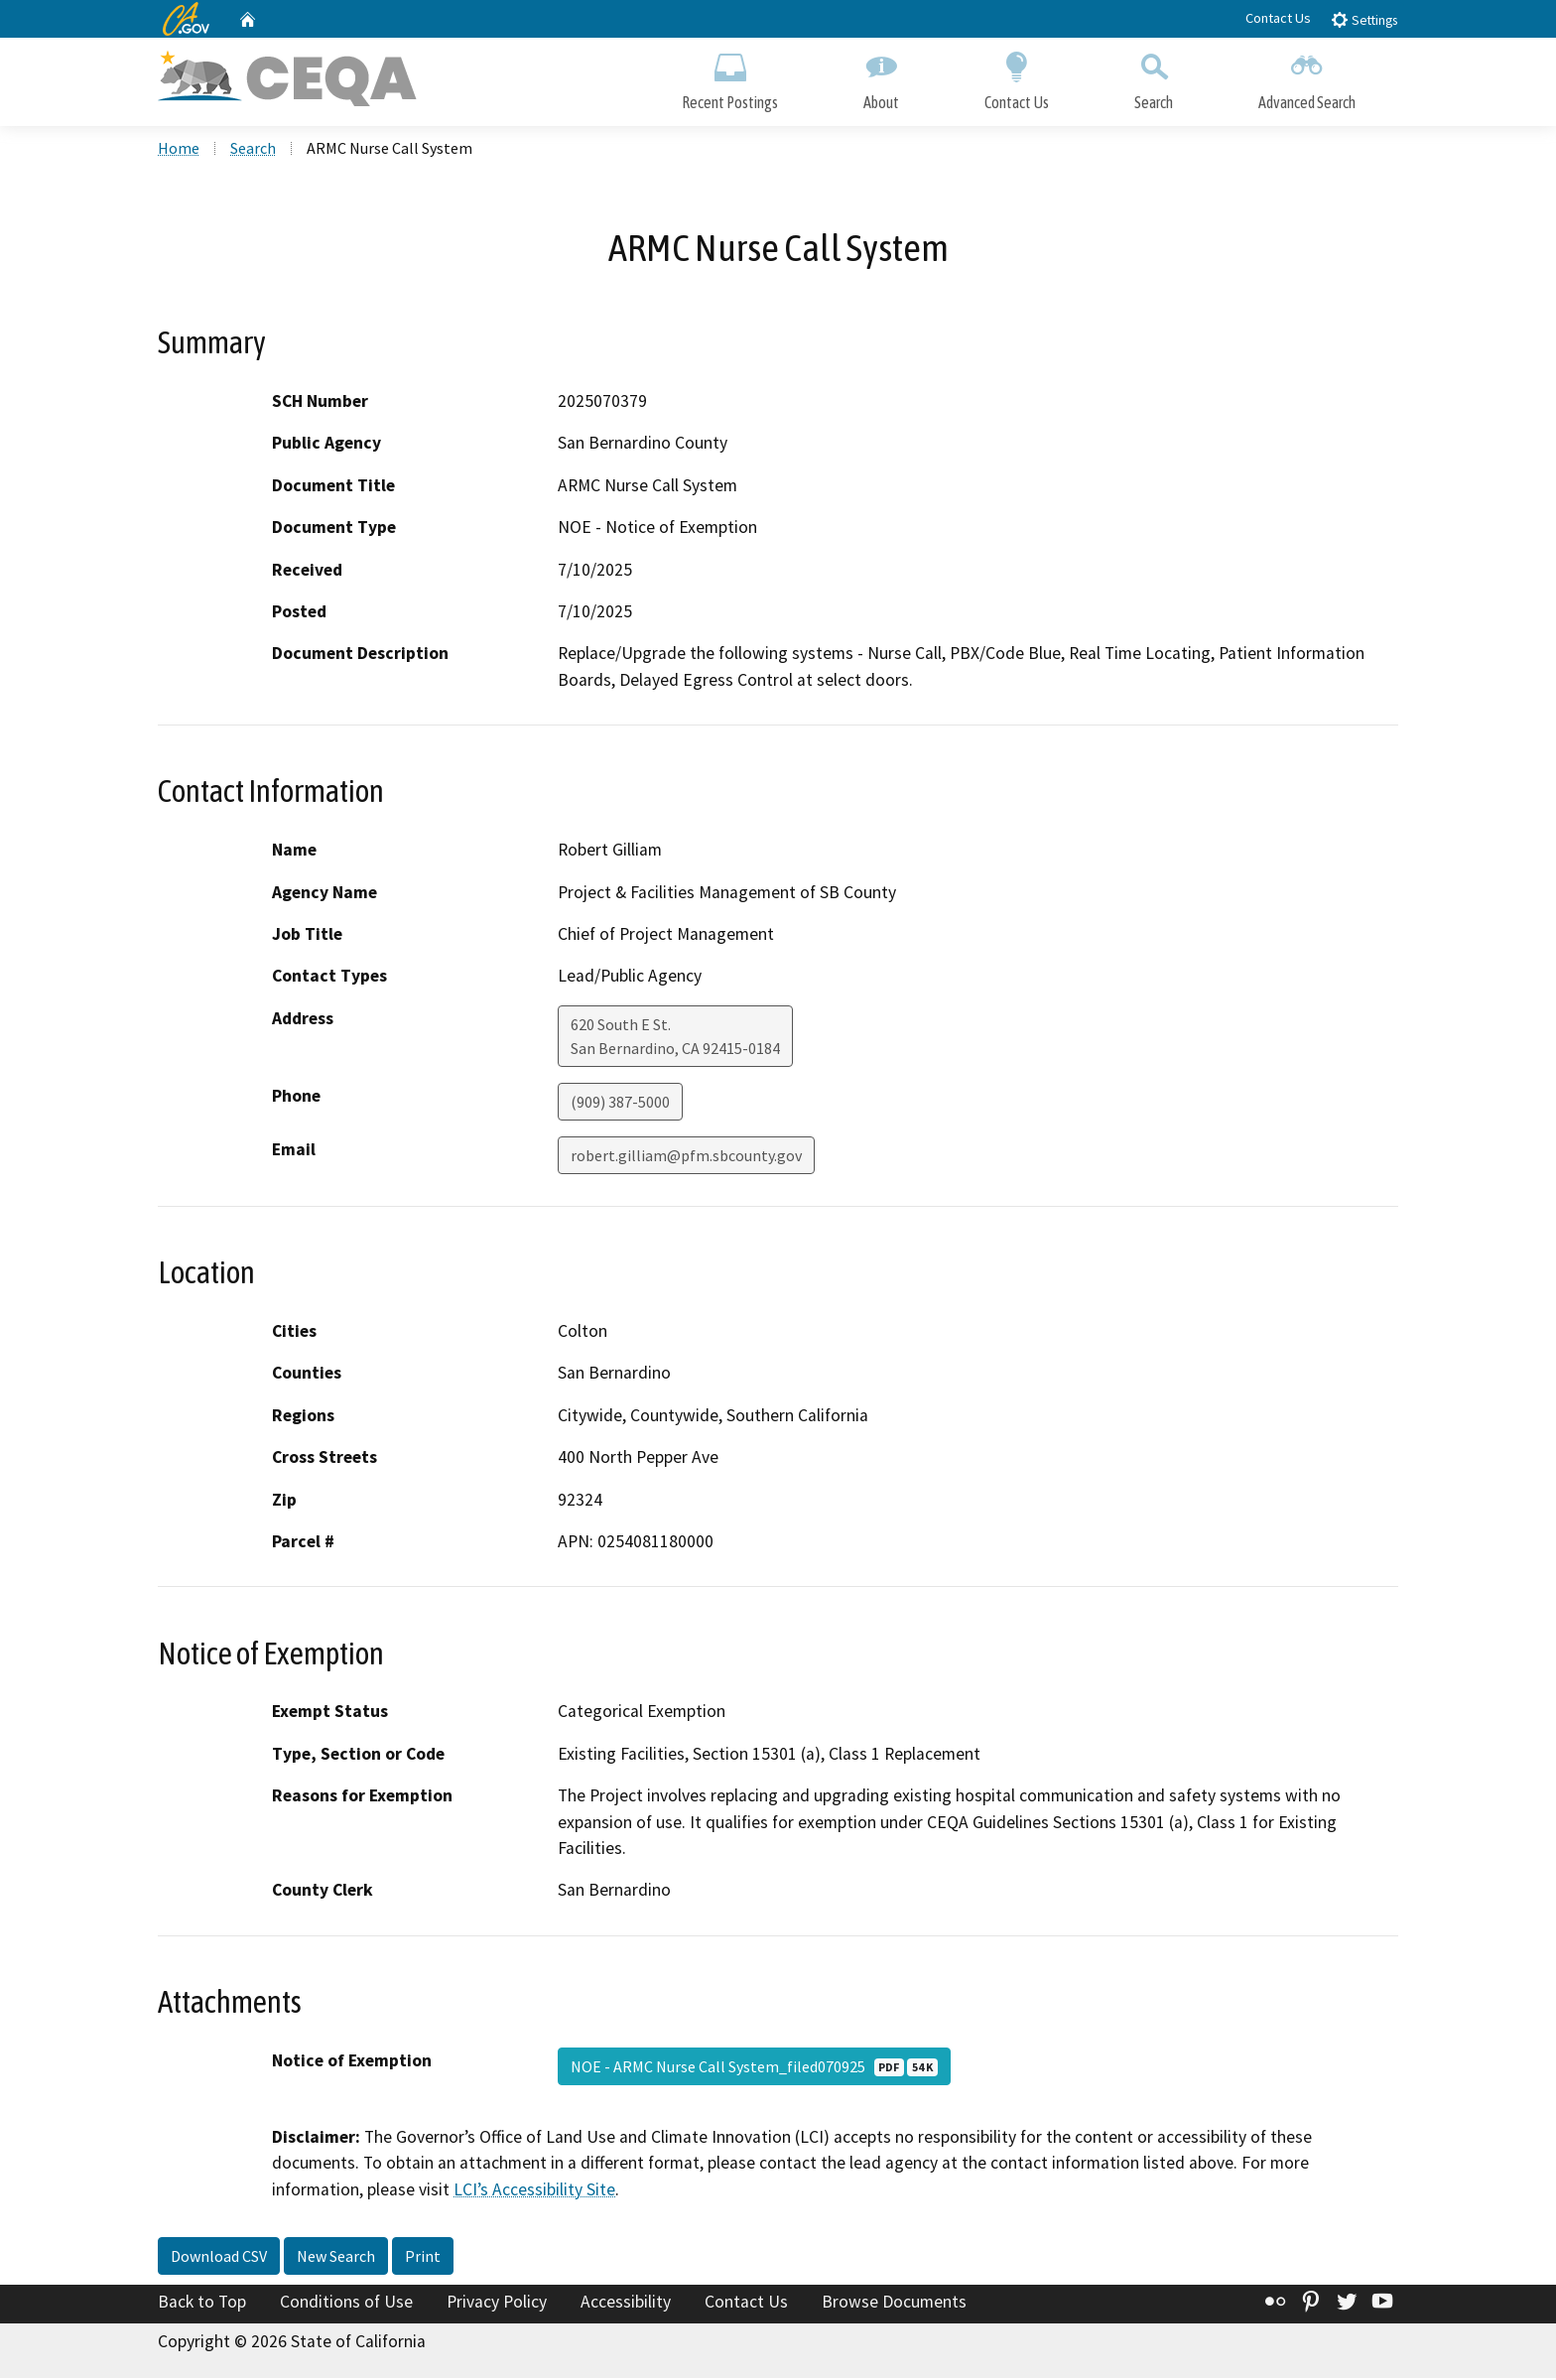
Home (178, 150)
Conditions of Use (346, 2303)
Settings (1364, 19)
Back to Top (202, 2303)
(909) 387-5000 (620, 1104)
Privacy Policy (497, 2303)
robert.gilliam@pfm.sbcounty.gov (686, 1157)
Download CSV (219, 2258)
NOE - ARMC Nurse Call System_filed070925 (754, 2068)
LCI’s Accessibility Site (534, 2190)
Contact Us (1278, 18)
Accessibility (626, 2303)
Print (423, 2258)
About (881, 77)
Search (1154, 77)
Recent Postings (730, 77)
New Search (336, 2258)
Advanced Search (1307, 77)
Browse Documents (894, 2303)
